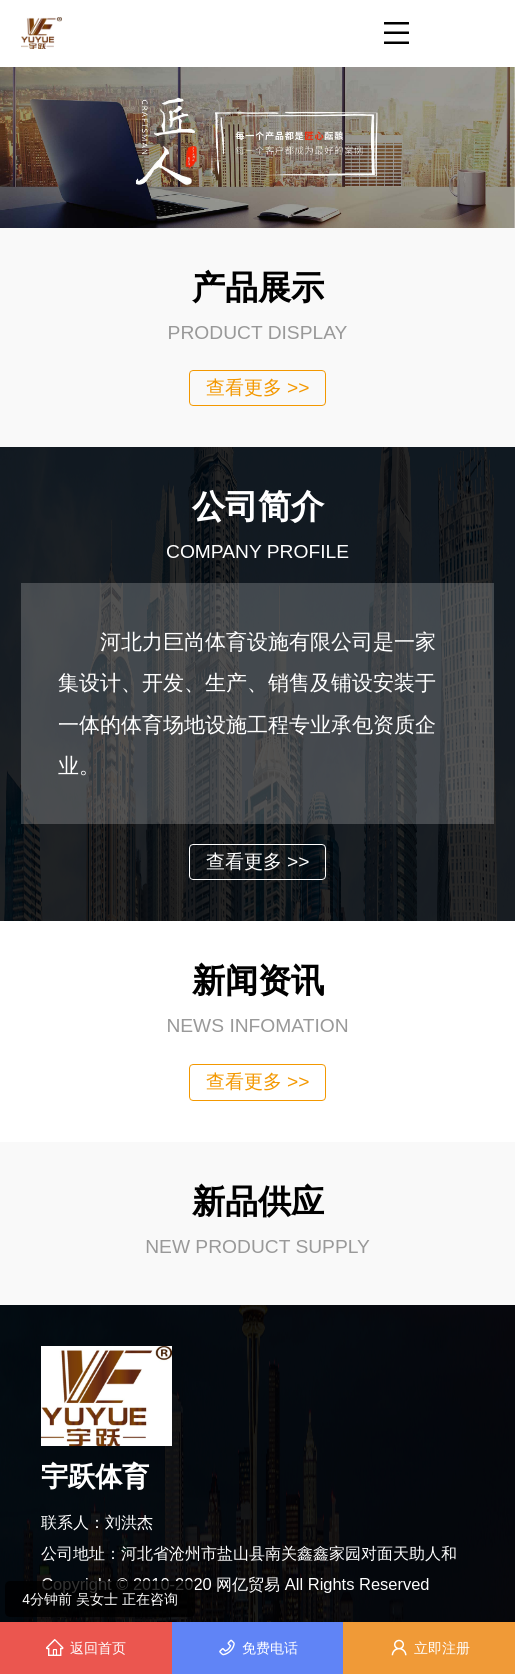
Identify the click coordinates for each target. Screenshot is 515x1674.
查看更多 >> (258, 387)
